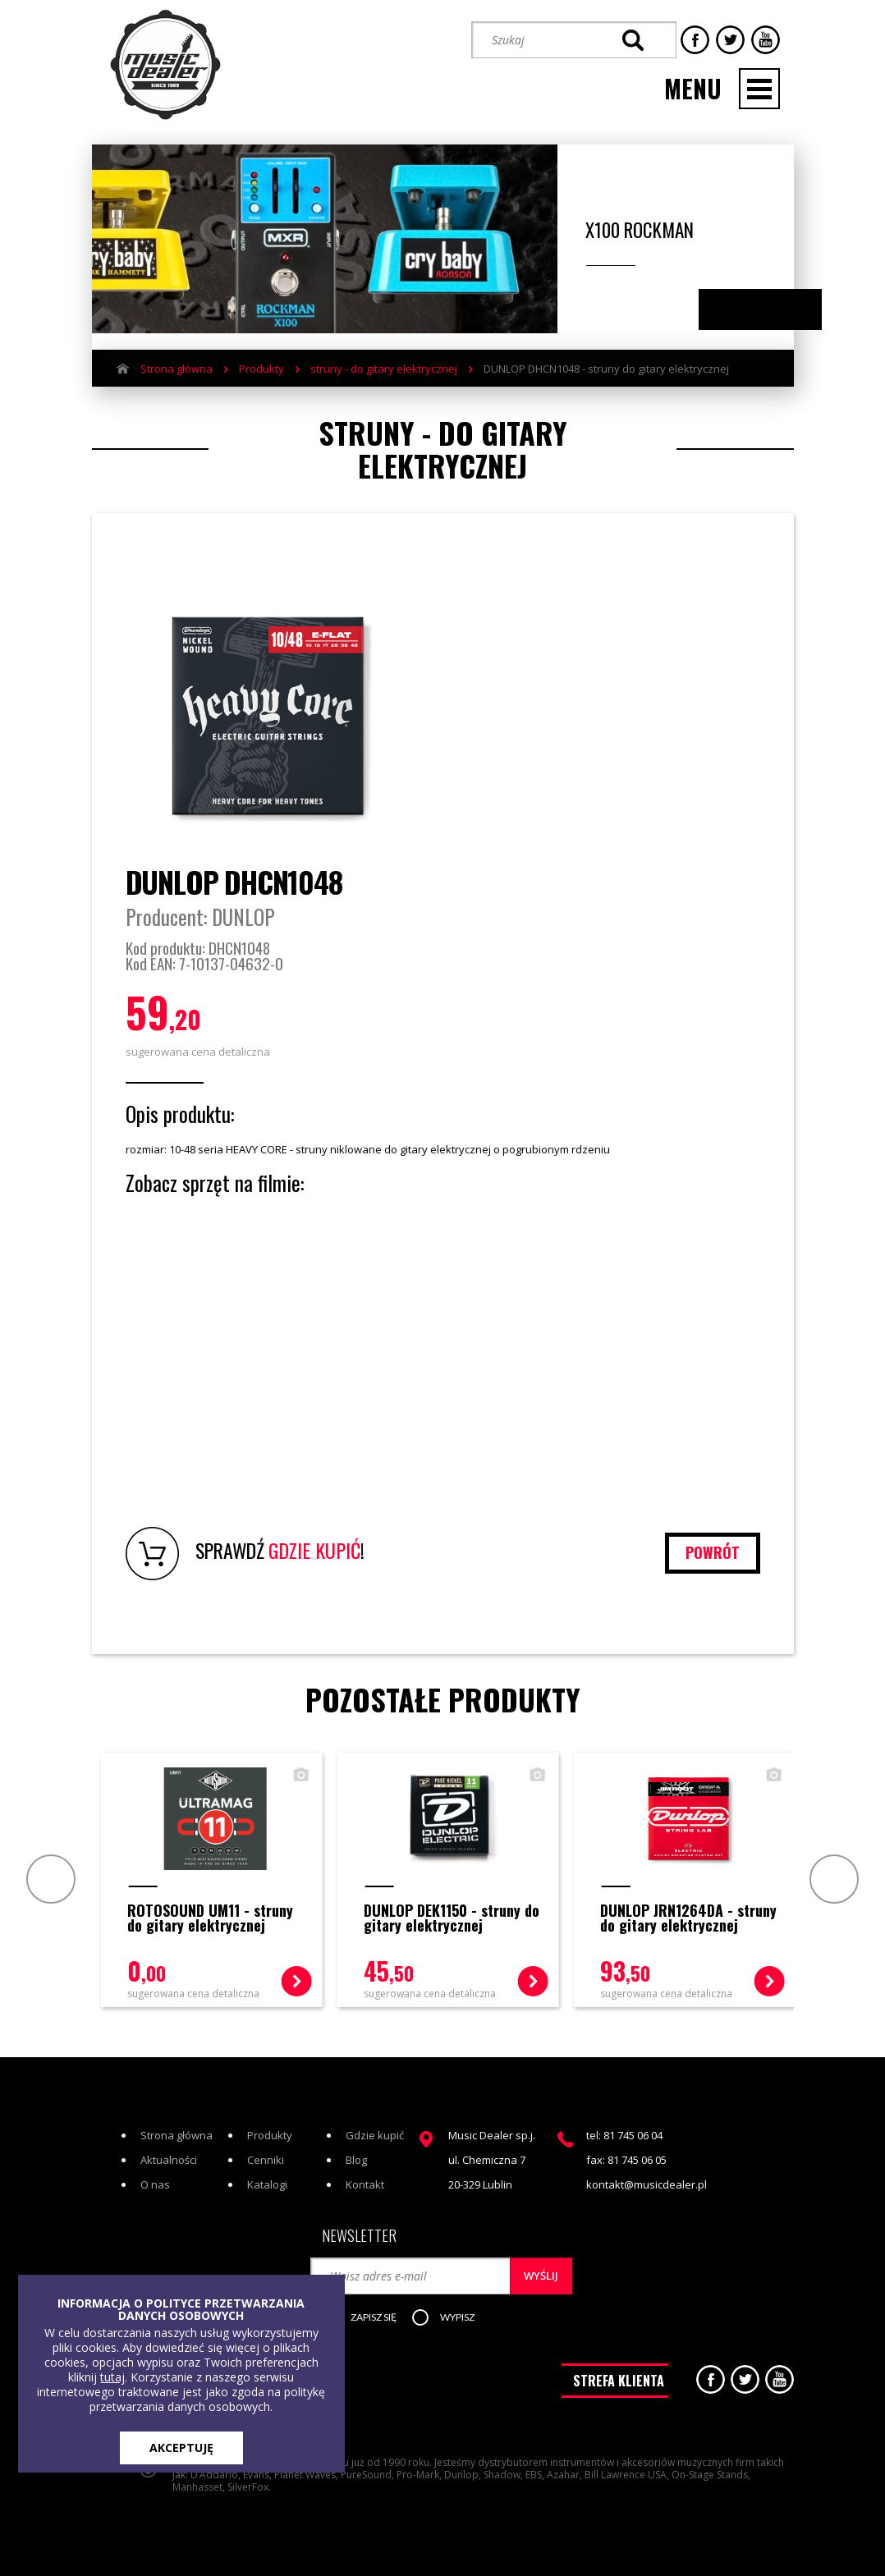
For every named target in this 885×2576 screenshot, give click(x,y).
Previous (744, 310)
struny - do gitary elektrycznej (383, 368)
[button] (368, 2318)
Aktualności (168, 2159)
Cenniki (265, 2159)
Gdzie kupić (375, 2135)
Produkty (261, 368)
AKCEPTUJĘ (181, 2447)
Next (776, 310)
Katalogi (267, 2184)
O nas (155, 2184)
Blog (356, 2159)
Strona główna (176, 368)
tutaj (112, 2377)
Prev (49, 1878)
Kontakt (365, 2184)
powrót (713, 1552)
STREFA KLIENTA (618, 2380)
